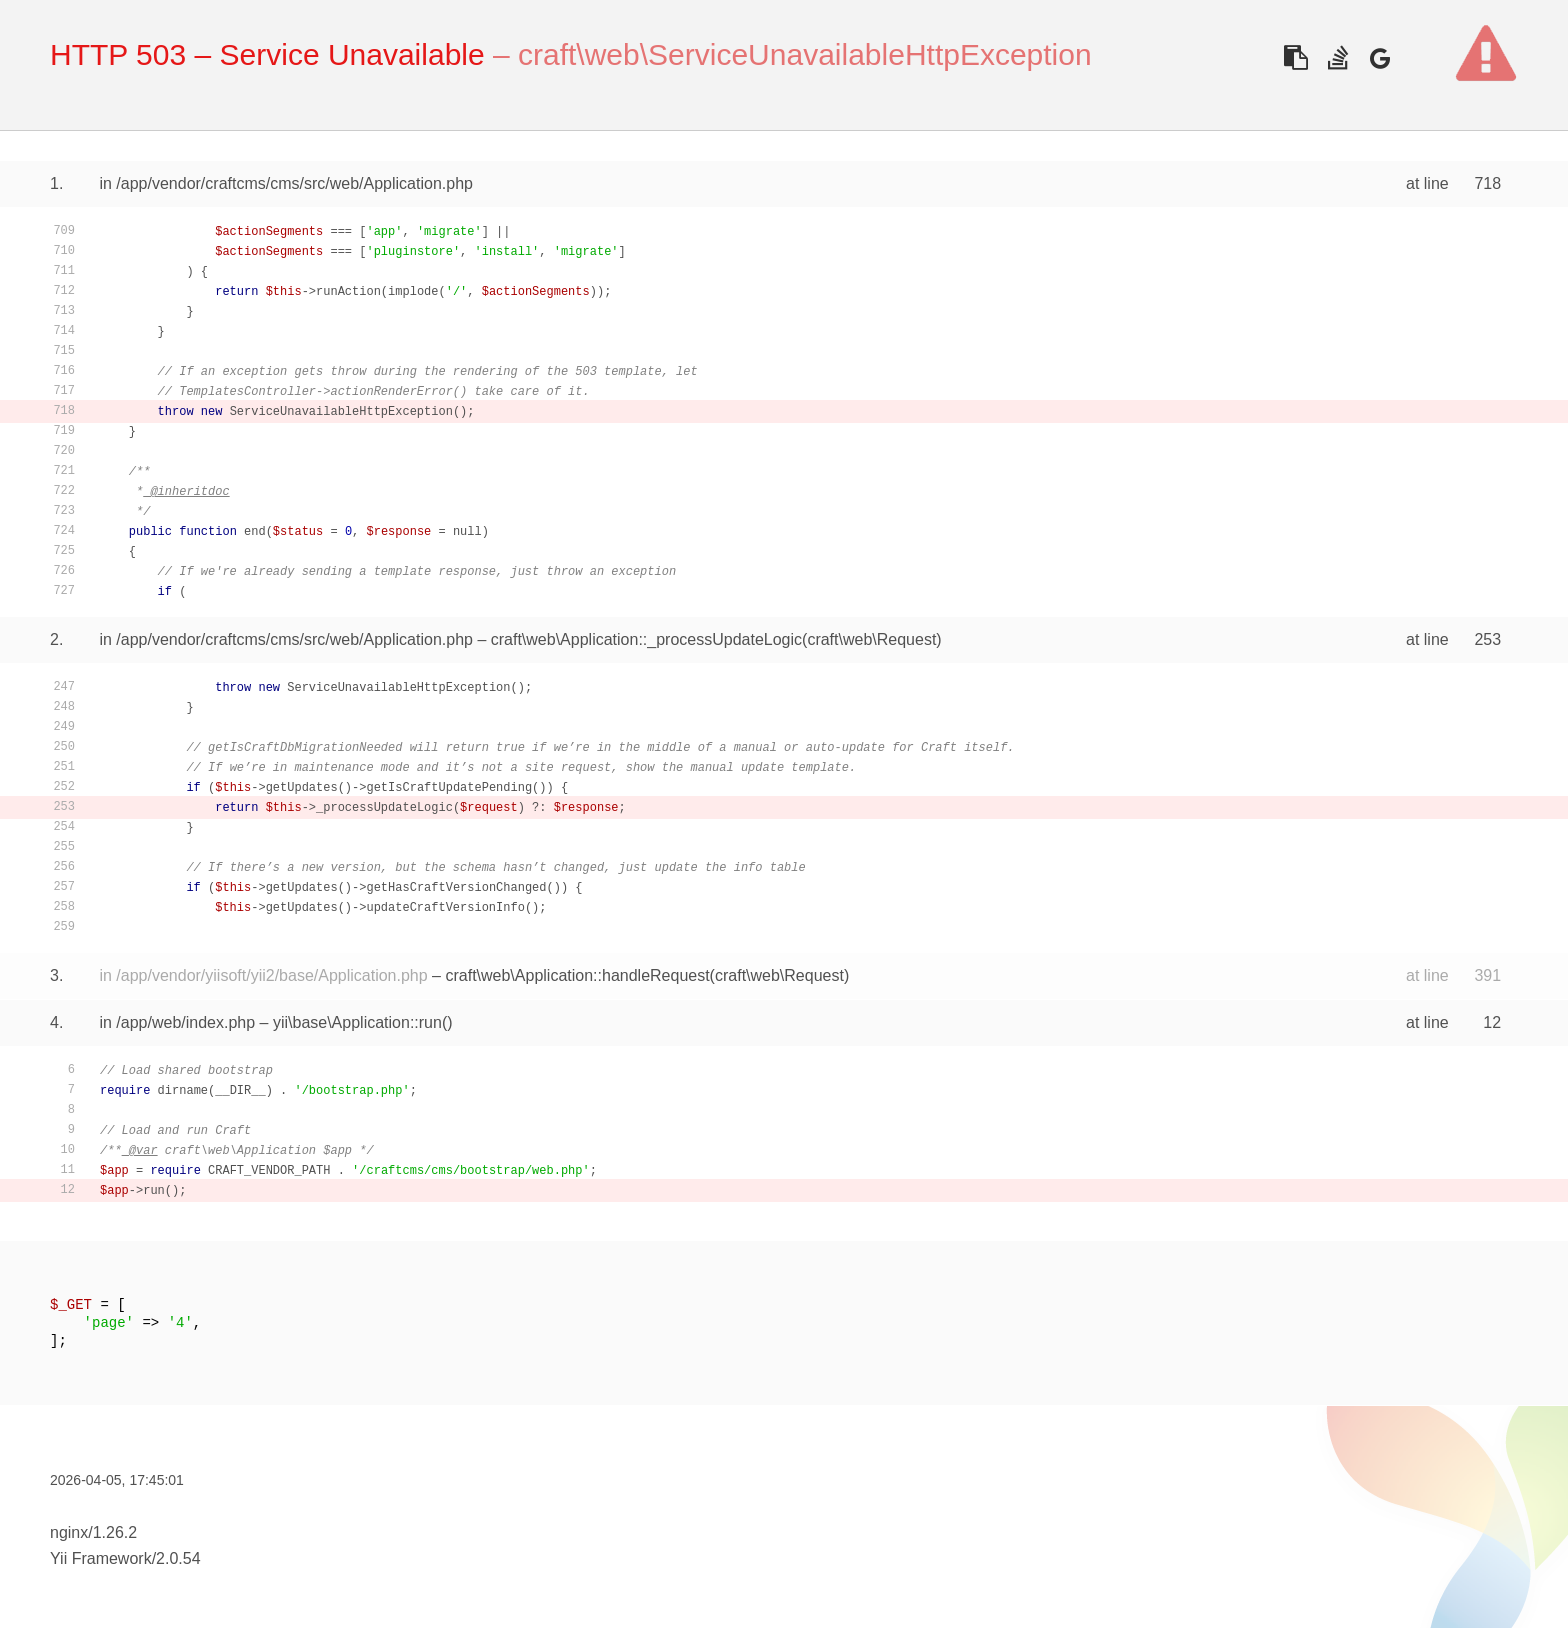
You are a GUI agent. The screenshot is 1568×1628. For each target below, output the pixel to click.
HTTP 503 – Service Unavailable (267, 54)
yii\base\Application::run (357, 1022)
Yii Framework (101, 1558)
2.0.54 (178, 1558)
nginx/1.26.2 (93, 1532)
